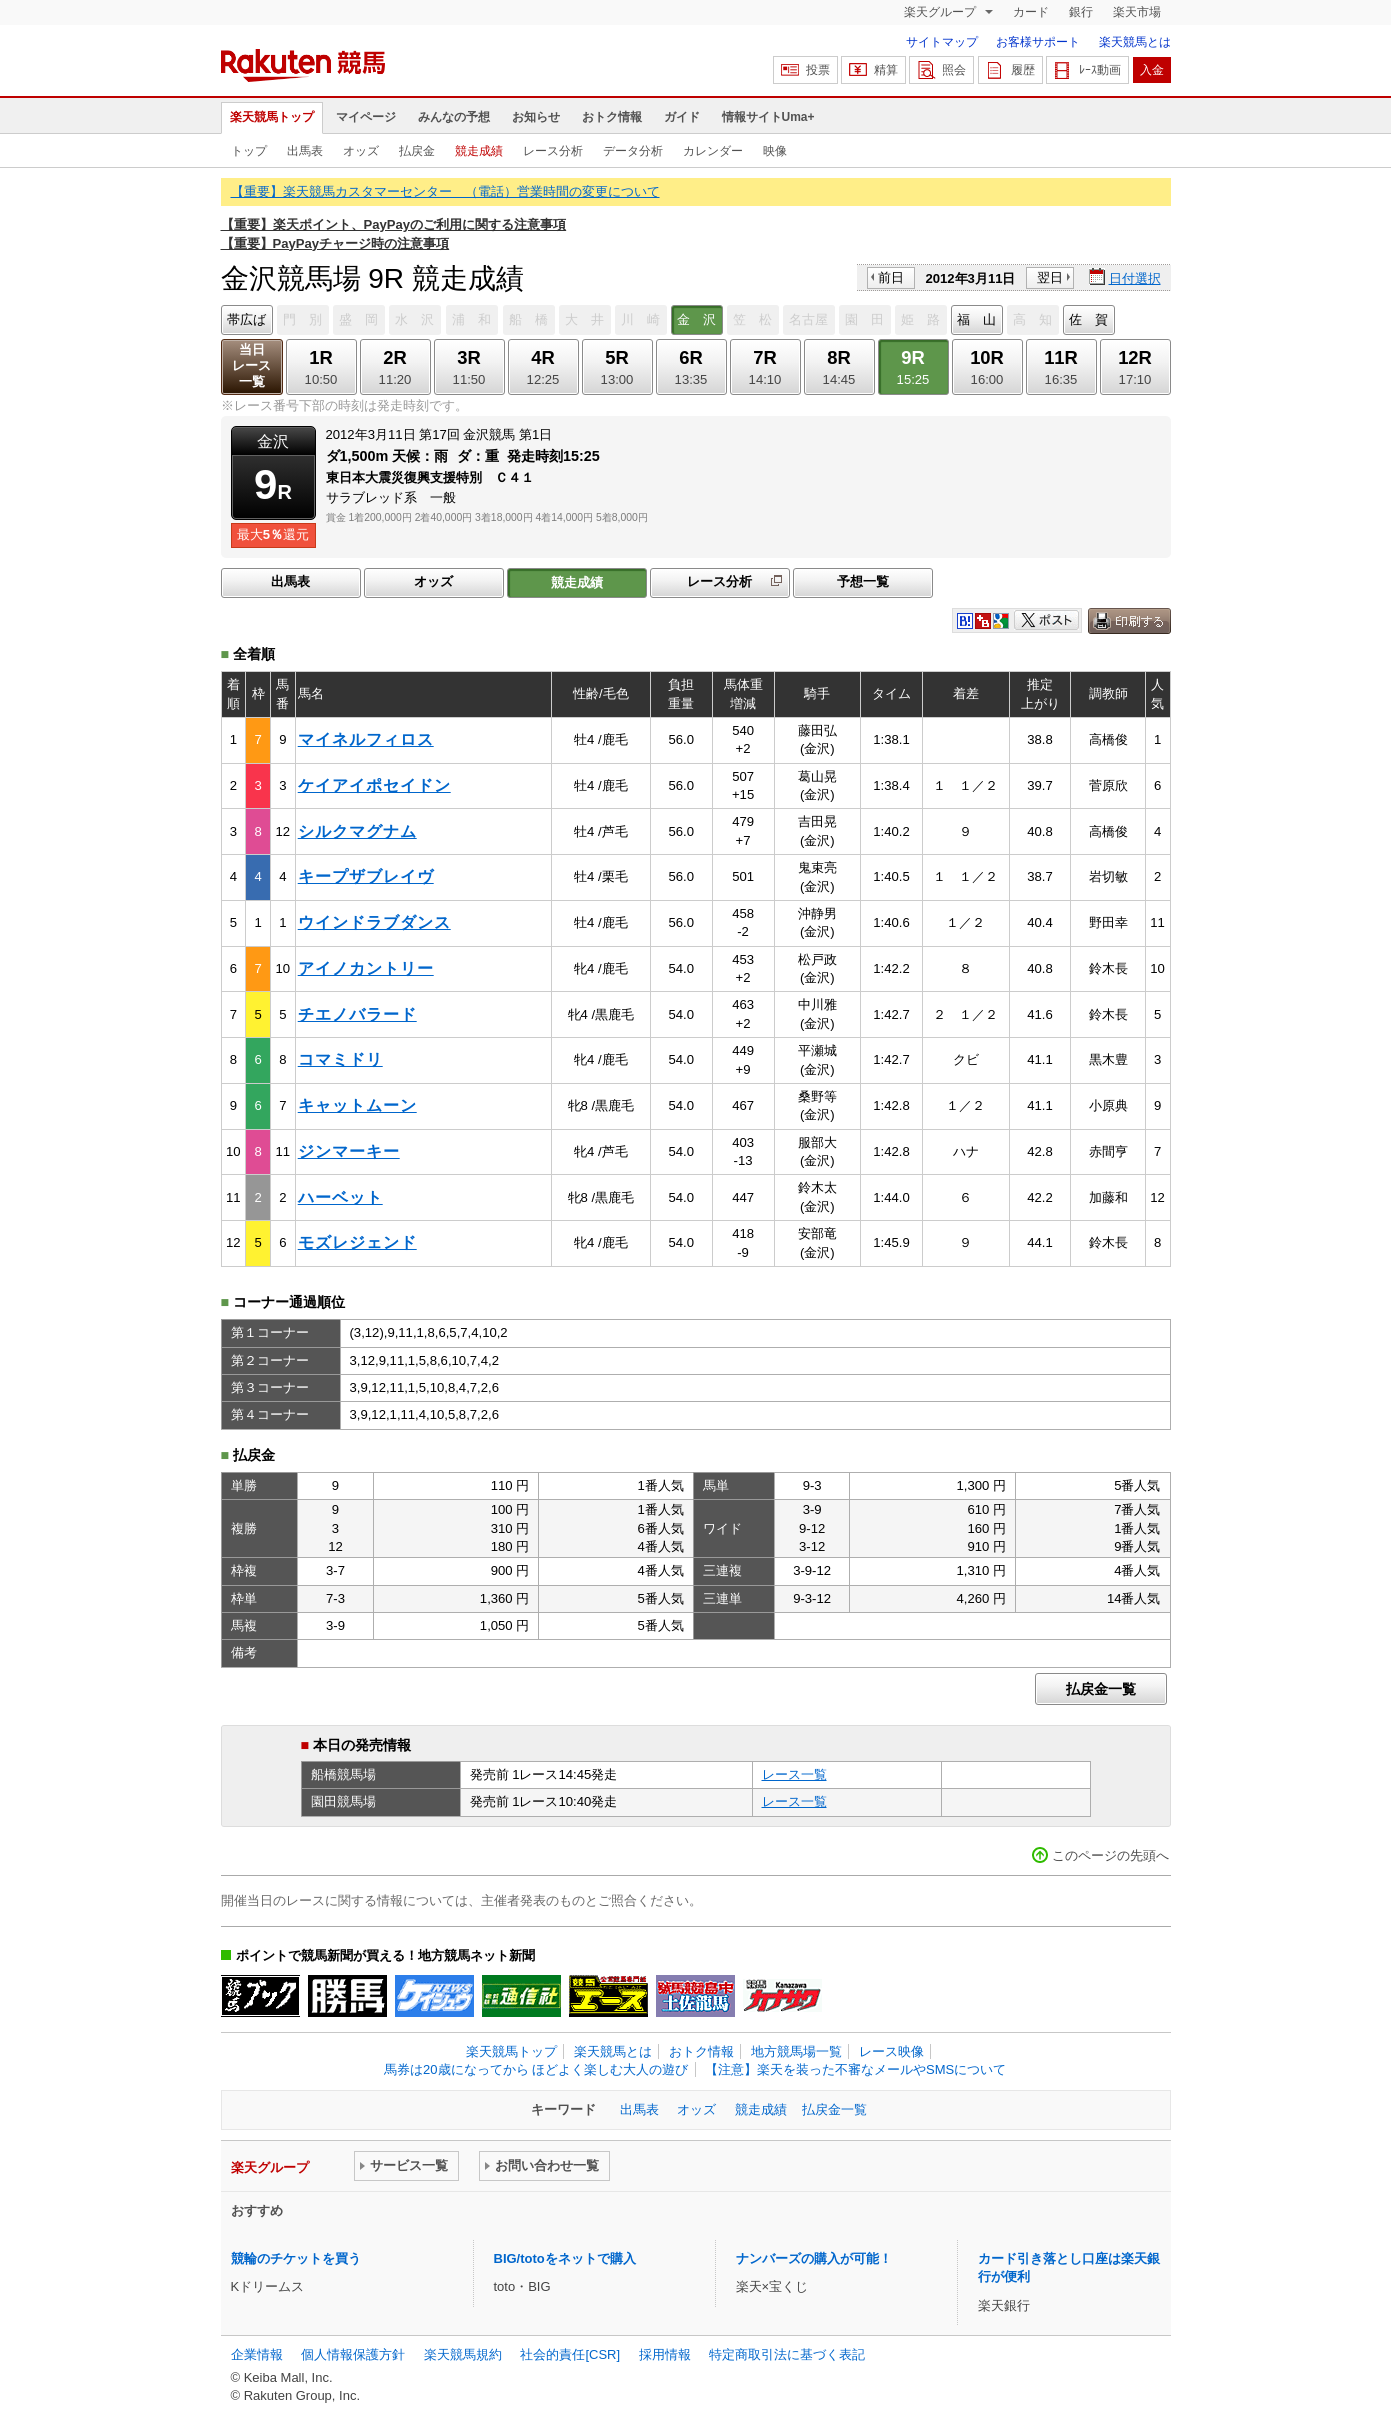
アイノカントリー (366, 968)
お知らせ (536, 117)
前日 (891, 277)
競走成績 (479, 151)
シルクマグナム (357, 831)
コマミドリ (340, 1059)
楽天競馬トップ (272, 117)
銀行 (1081, 12)
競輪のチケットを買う (296, 2258)
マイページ (366, 117)
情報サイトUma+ (768, 117)
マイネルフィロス (366, 739)
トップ (249, 151)
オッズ (361, 151)
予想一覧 (863, 581)
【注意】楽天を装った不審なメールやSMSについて (855, 2069)
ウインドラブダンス (374, 922)
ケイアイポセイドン (374, 785)
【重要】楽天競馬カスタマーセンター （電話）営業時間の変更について (445, 191)
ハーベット (340, 1197)
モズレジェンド (357, 1242)
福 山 (976, 319)
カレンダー (713, 151)
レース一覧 (794, 1774)
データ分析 (633, 151)
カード (1031, 12)
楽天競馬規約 (463, 2354)
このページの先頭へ (1110, 1855)
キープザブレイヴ (366, 876)
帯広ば (246, 319)
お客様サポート (1038, 42)
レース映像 (891, 2051)
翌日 (1050, 277)
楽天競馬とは (1135, 42)
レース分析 (553, 151)
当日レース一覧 (251, 365)
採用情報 (665, 2354)
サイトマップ (942, 42)
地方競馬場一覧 (796, 2051)
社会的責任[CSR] (570, 2354)
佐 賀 (1088, 319)
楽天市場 (1137, 12)
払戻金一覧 (1101, 1689)
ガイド (682, 117)
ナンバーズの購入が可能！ (814, 2258)
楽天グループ (941, 12)
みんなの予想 (454, 117)
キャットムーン (357, 1105)
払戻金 (417, 151)
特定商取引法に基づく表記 (787, 2354)
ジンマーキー (349, 1151)
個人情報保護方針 (353, 2354)
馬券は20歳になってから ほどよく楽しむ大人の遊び (536, 2069)
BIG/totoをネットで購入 (565, 2258)
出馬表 (305, 151)
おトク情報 (612, 117)
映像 (775, 151)
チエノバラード (357, 1014)
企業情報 (257, 2354)
